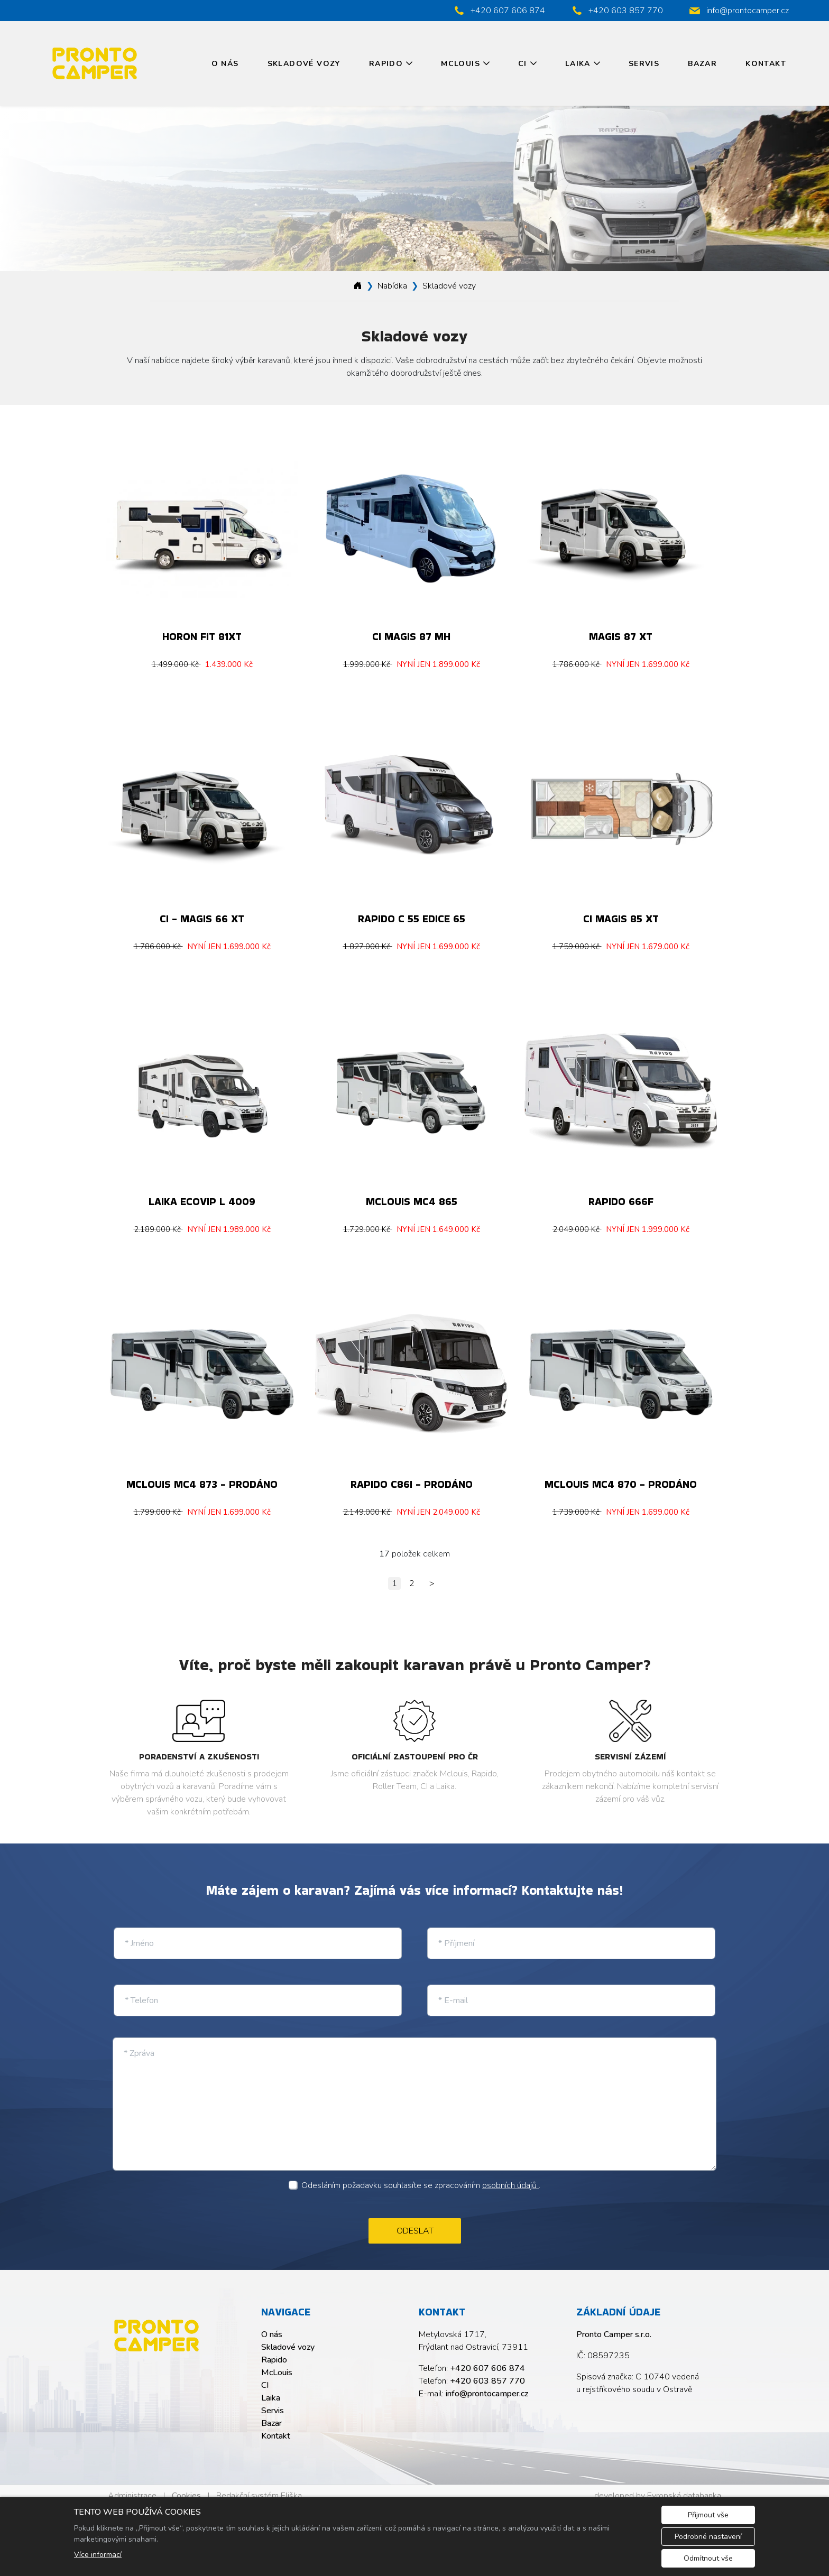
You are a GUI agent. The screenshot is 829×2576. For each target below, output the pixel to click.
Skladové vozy (304, 64)
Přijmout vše (708, 2515)
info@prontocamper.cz (487, 2384)
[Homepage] (358, 286)
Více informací (98, 2555)
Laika (578, 64)
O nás (225, 64)
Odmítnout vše (708, 2558)
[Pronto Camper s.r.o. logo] (156, 2326)
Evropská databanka (684, 2486)
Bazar (702, 64)
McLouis (460, 64)
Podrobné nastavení (708, 2537)
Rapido (386, 64)
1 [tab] (414, 260)
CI (522, 64)
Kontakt (765, 64)
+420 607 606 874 (487, 2359)
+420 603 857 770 (487, 2372)
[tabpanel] (414, 189)
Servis (644, 64)
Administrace (132, 2486)
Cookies (186, 2486)
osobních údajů (510, 2176)
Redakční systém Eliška (259, 2486)
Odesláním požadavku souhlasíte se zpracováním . (420, 2176)
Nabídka (392, 286)
